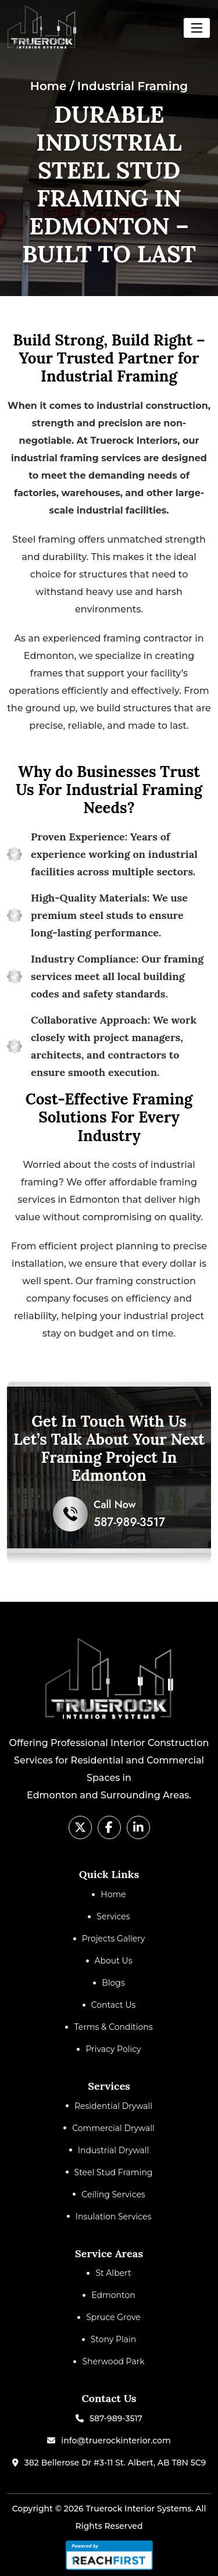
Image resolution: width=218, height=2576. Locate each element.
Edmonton (113, 2295)
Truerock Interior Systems (138, 2508)
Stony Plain (114, 2339)
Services (113, 1916)
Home (48, 86)
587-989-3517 (116, 2418)
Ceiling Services (113, 2194)
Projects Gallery (113, 1938)
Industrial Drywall (113, 2150)
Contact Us (113, 2005)
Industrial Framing (132, 86)
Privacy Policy (113, 2049)
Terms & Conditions (113, 2027)
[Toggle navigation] (197, 28)
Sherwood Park (113, 2361)
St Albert (113, 2273)
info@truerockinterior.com (115, 2440)
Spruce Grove (113, 2317)
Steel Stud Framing (113, 2172)
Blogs (113, 1983)
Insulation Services (114, 2216)
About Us (114, 1960)
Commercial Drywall (113, 2128)
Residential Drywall (113, 2106)
